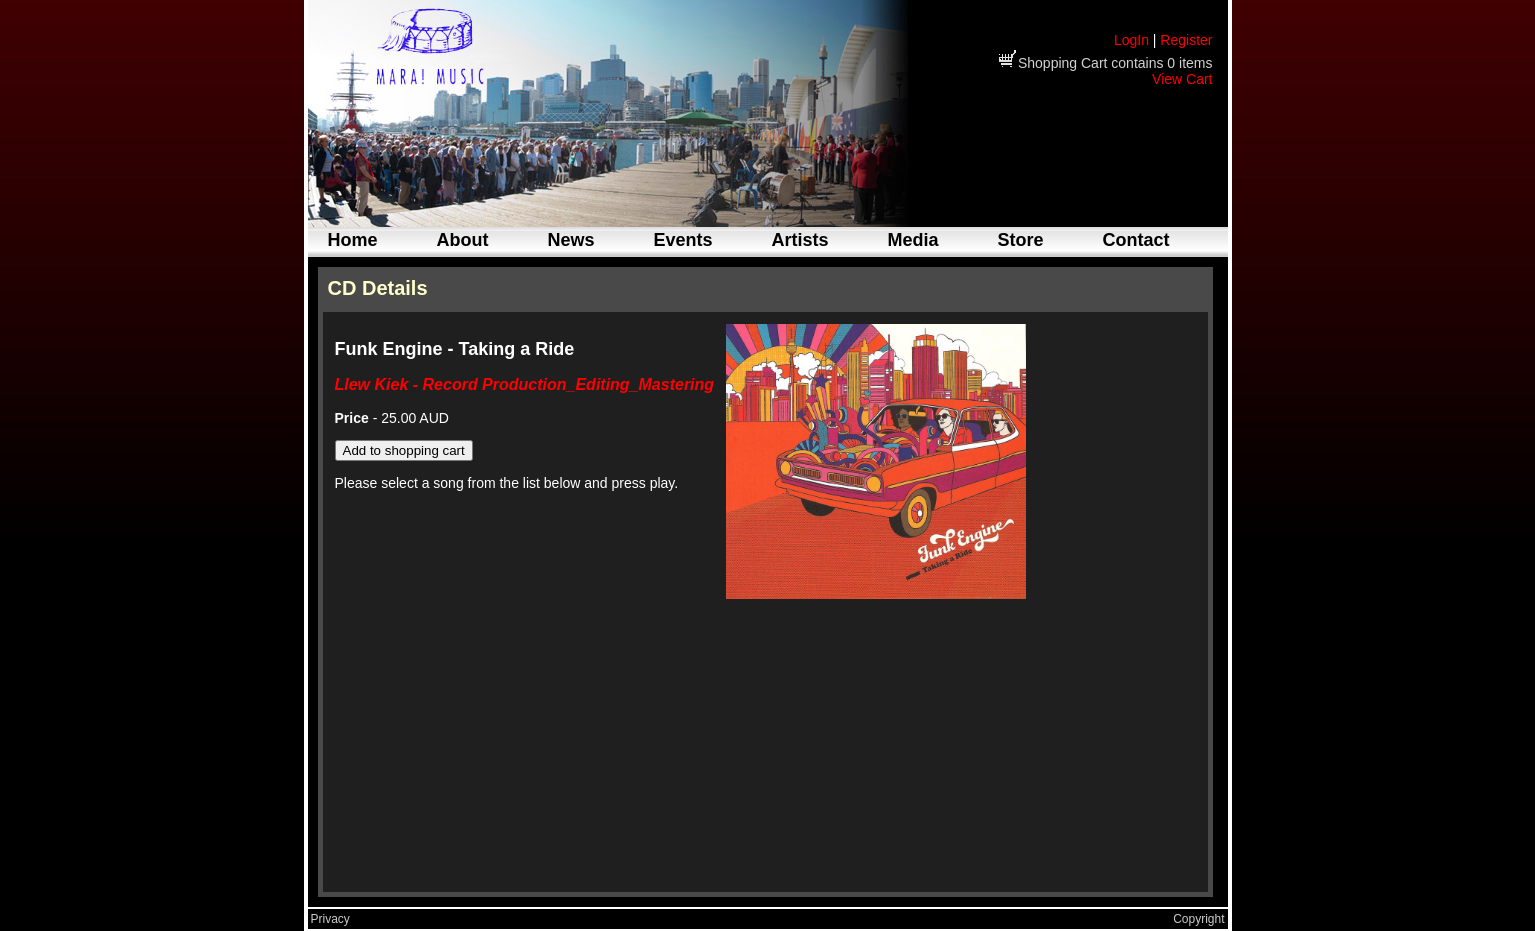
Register (1186, 40)
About (463, 240)
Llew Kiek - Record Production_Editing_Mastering (525, 384)
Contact (1136, 240)
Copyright (1198, 919)
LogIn (1131, 40)
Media (913, 240)
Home (353, 240)
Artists (800, 240)
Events (683, 240)
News (571, 240)
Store (1021, 240)
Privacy (330, 919)
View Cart (1182, 79)
